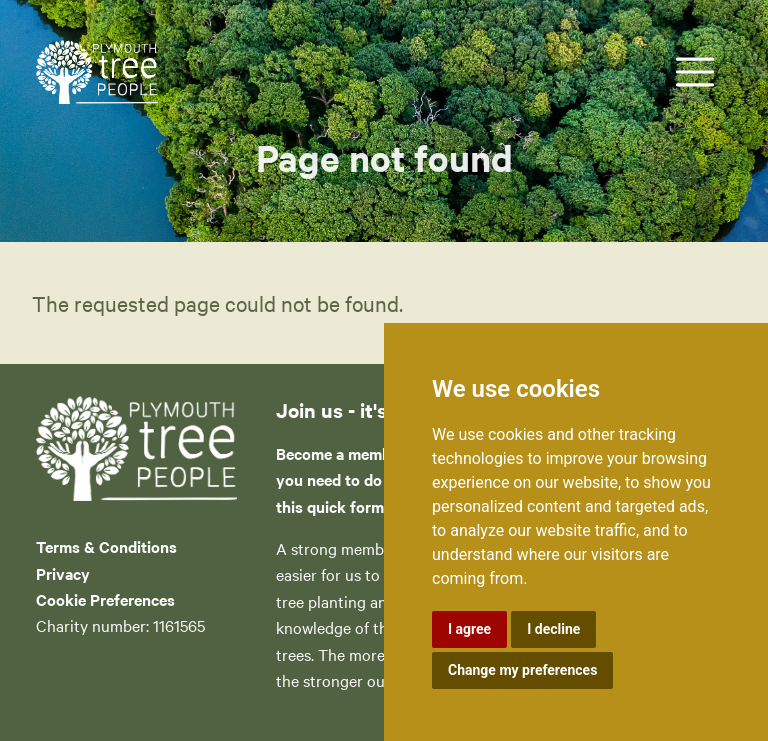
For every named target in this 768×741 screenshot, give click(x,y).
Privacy (63, 573)
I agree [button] (469, 629)
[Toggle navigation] (695, 72)
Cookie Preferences (105, 599)
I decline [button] (553, 629)
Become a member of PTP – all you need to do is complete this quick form (383, 479)
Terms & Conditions (106, 546)
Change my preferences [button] (522, 670)
